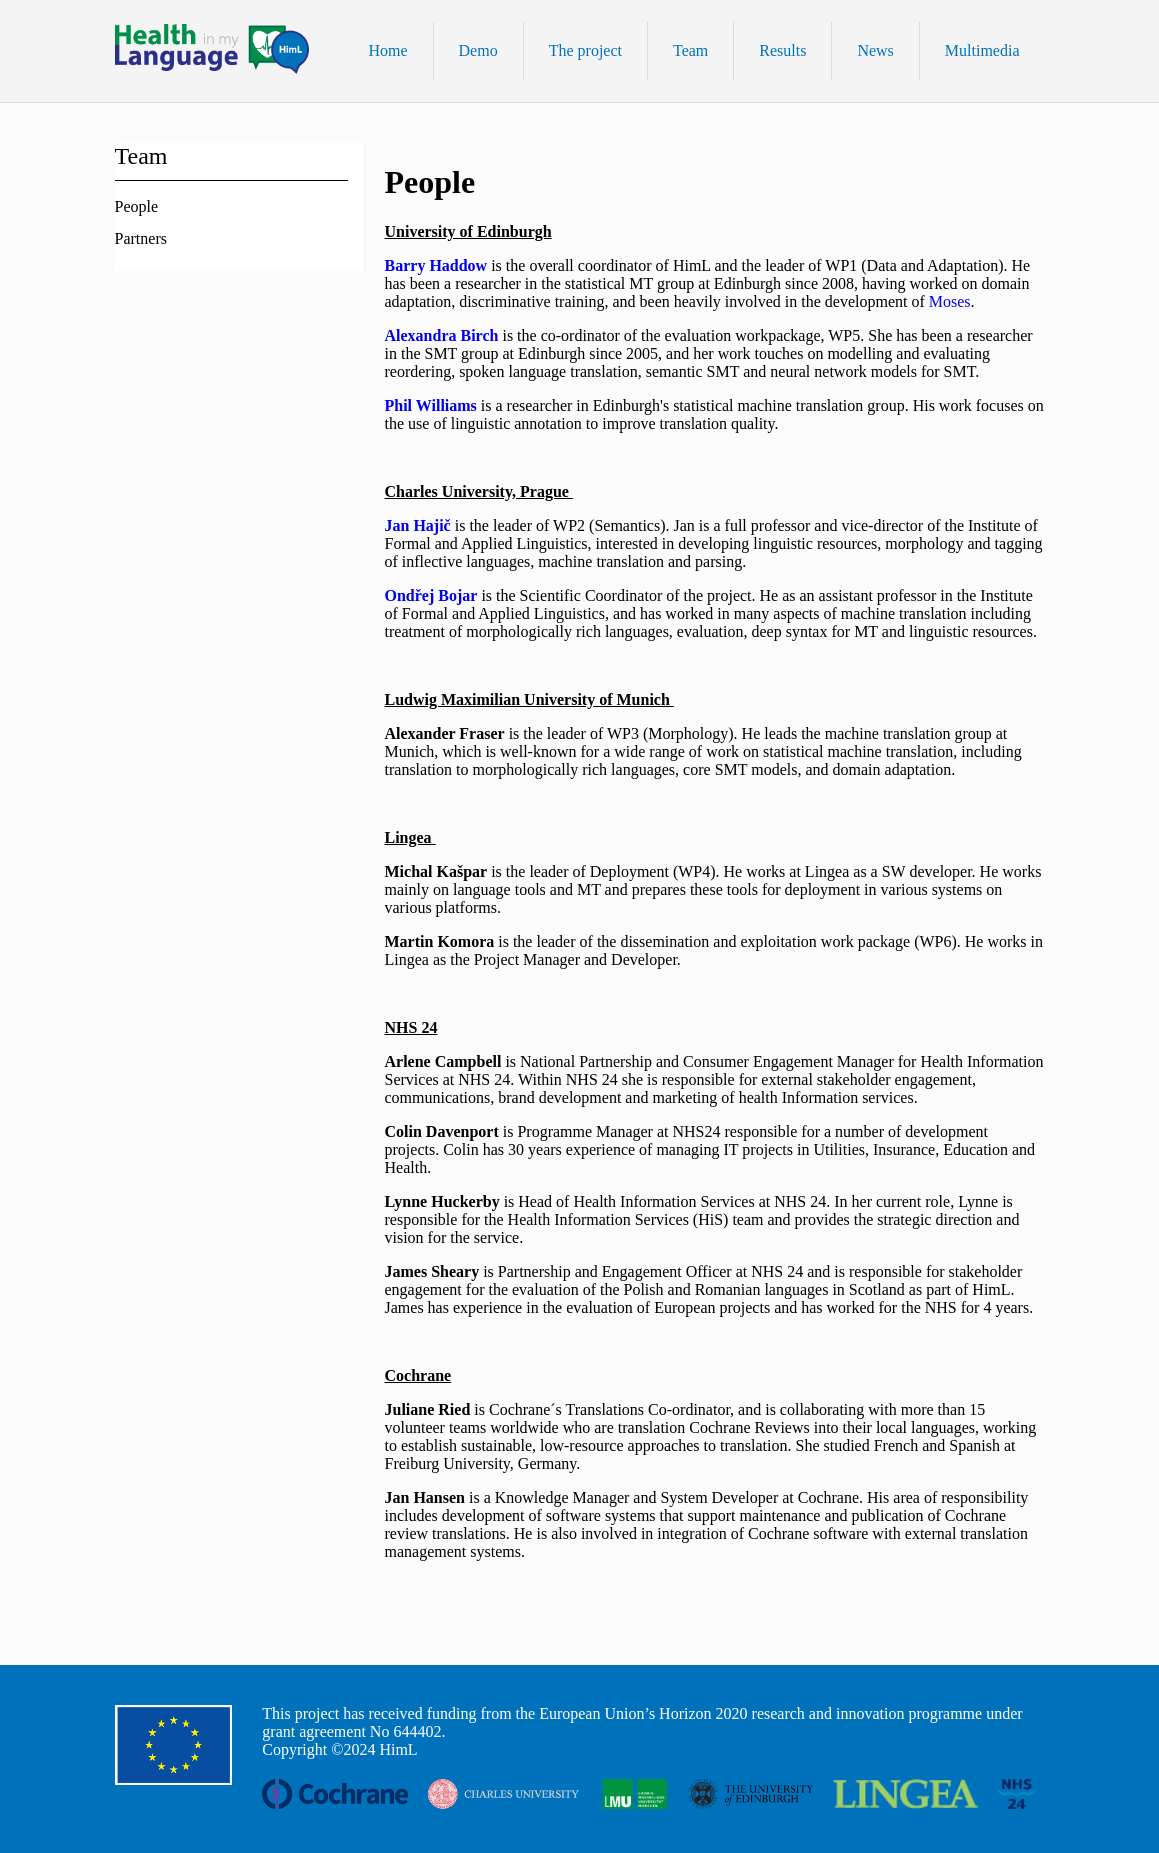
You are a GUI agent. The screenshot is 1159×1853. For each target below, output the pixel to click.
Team (690, 50)
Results (782, 50)
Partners (141, 238)
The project (585, 50)
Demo (478, 50)
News (875, 50)
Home (387, 50)
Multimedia (982, 50)
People (137, 206)
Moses (950, 301)
